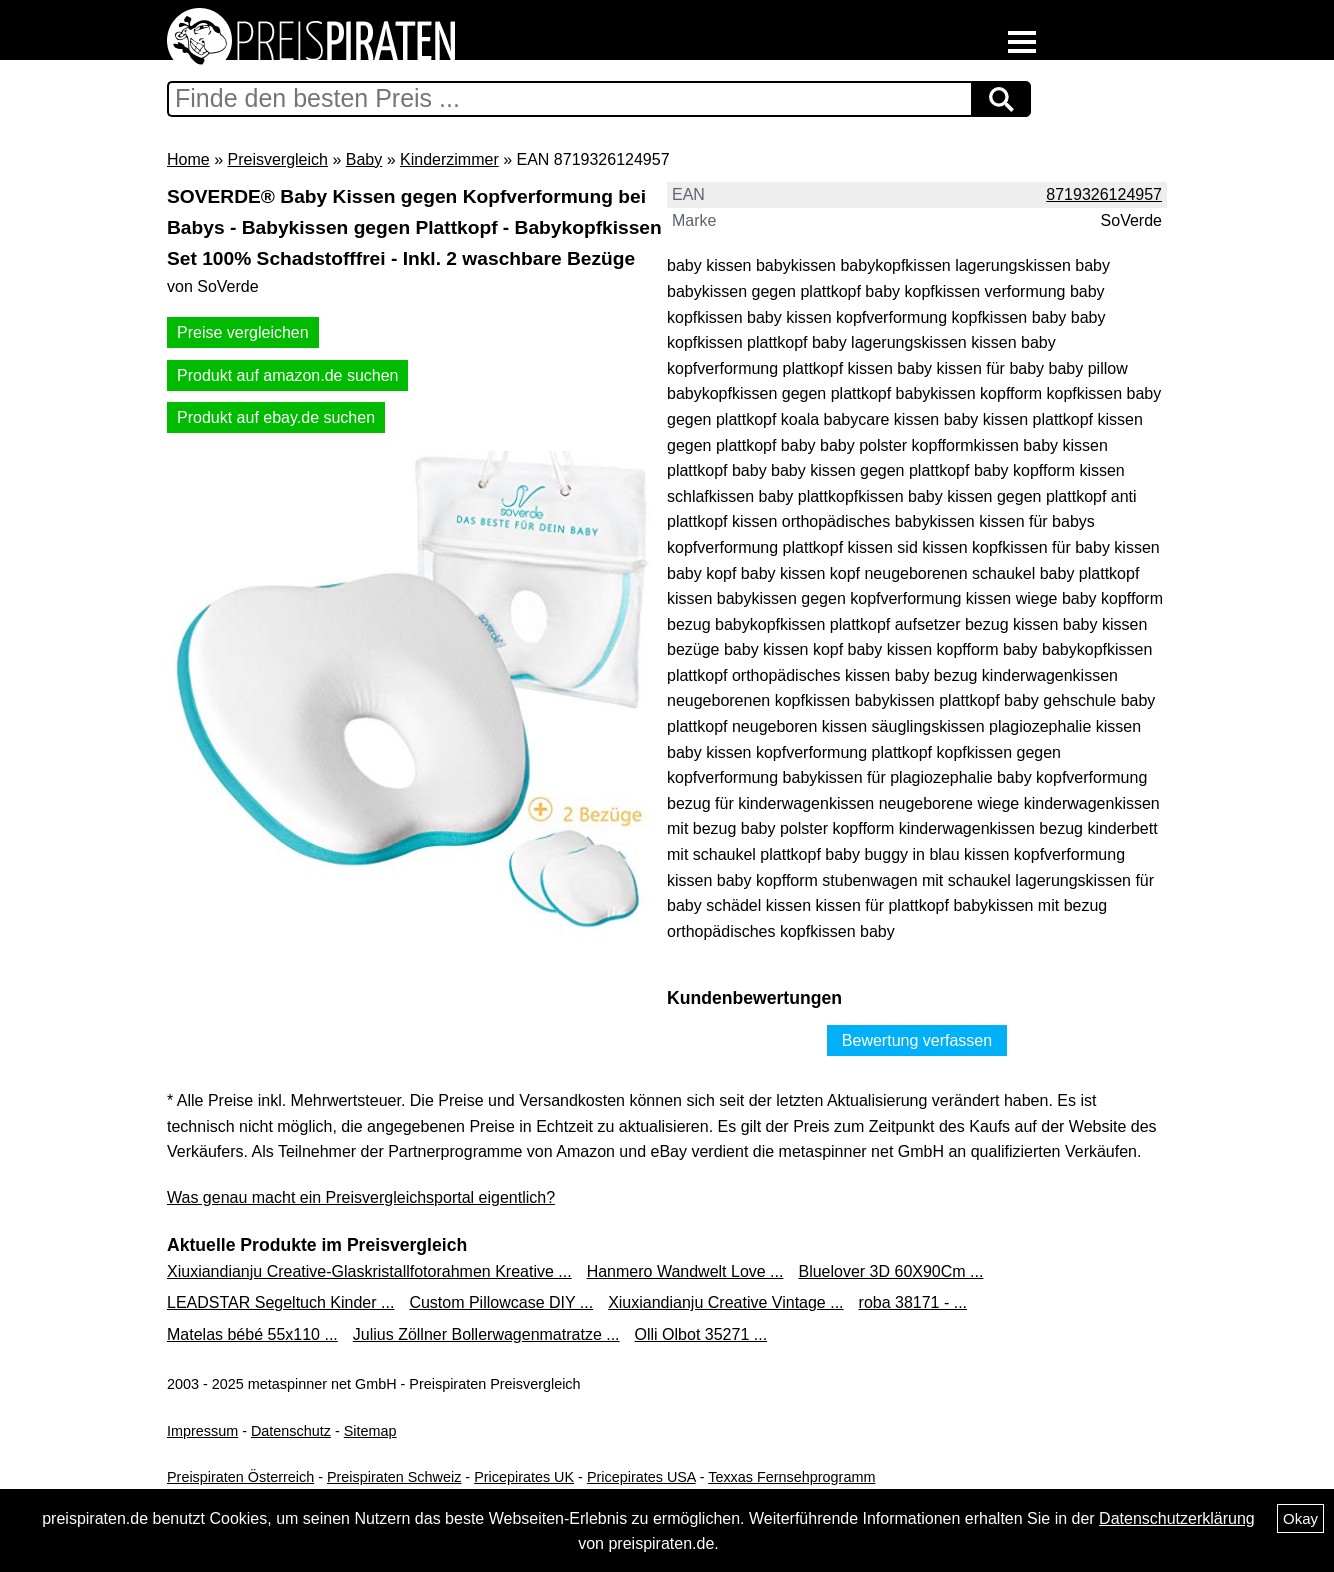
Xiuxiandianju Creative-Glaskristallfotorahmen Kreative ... (369, 1271)
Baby (364, 159)
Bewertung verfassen (917, 1040)
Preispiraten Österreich (240, 1477)
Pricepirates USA (641, 1477)
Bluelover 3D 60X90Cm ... (890, 1271)
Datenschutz (291, 1431)
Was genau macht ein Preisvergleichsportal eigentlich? (361, 1197)
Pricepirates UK (524, 1477)
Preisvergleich (277, 159)
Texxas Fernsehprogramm (791, 1477)
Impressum (202, 1431)
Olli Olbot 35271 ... (701, 1334)
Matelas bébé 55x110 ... (252, 1334)
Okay (1300, 1518)
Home (188, 159)
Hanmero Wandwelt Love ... (685, 1271)
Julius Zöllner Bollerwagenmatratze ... (486, 1334)
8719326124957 (1104, 194)
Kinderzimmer (449, 159)
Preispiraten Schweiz (394, 1477)
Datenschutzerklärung (1177, 1518)
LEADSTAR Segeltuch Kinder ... (280, 1302)
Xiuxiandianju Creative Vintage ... (725, 1302)
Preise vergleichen (243, 332)
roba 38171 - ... (913, 1302)
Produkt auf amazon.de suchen (287, 375)
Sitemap (370, 1431)
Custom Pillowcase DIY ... (501, 1302)
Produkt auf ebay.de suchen (276, 417)
